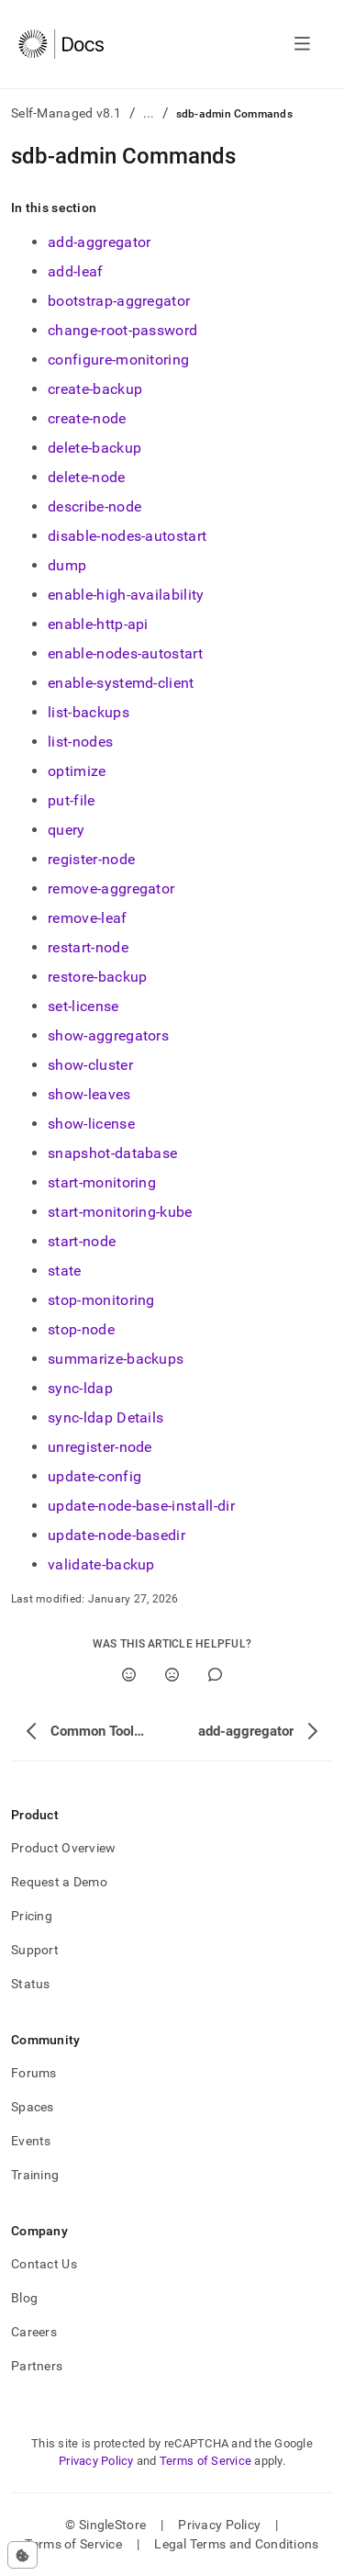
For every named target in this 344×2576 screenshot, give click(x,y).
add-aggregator (99, 242)
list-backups (88, 712)
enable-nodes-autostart (125, 653)
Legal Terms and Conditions (236, 2544)
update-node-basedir (116, 1535)
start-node (82, 1241)
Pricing (31, 1915)
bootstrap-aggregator (119, 300)
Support (35, 1949)
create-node (87, 418)
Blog (24, 2297)
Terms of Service (205, 2461)
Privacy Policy (96, 2461)
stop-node (81, 1329)
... (149, 113)
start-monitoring (102, 1182)
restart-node (88, 947)
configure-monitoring (118, 359)
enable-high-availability (126, 594)
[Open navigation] (302, 44)
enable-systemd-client (121, 683)
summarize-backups (115, 1358)
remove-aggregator (111, 888)
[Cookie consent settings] (22, 2555)
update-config (94, 1476)
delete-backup (94, 447)
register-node (91, 859)
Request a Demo (59, 1881)
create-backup (95, 389)
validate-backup (101, 1564)
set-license (83, 1006)
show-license (91, 1123)
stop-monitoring (101, 1300)
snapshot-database (112, 1153)
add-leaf (76, 271)
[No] (172, 1674)
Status (30, 1983)
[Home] (61, 44)
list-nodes (80, 741)
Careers (34, 2331)
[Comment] (215, 1674)
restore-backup (97, 976)
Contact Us (44, 2263)
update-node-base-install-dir (141, 1505)
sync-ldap (80, 1388)
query (66, 829)
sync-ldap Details (105, 1417)
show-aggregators (108, 1035)
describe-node (94, 506)
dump (67, 565)
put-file (71, 800)
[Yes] (128, 1674)
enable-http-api (98, 624)
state (65, 1270)
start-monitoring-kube (120, 1212)
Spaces (32, 2106)
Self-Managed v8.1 (66, 113)
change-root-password (122, 330)
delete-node (87, 477)
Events (31, 2140)
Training (35, 2174)
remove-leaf (88, 918)
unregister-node (100, 1447)
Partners (36, 2365)
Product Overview (63, 1847)
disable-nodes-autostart (127, 536)
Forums (34, 2072)
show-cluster (90, 1065)
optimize (77, 771)
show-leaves (89, 1094)
